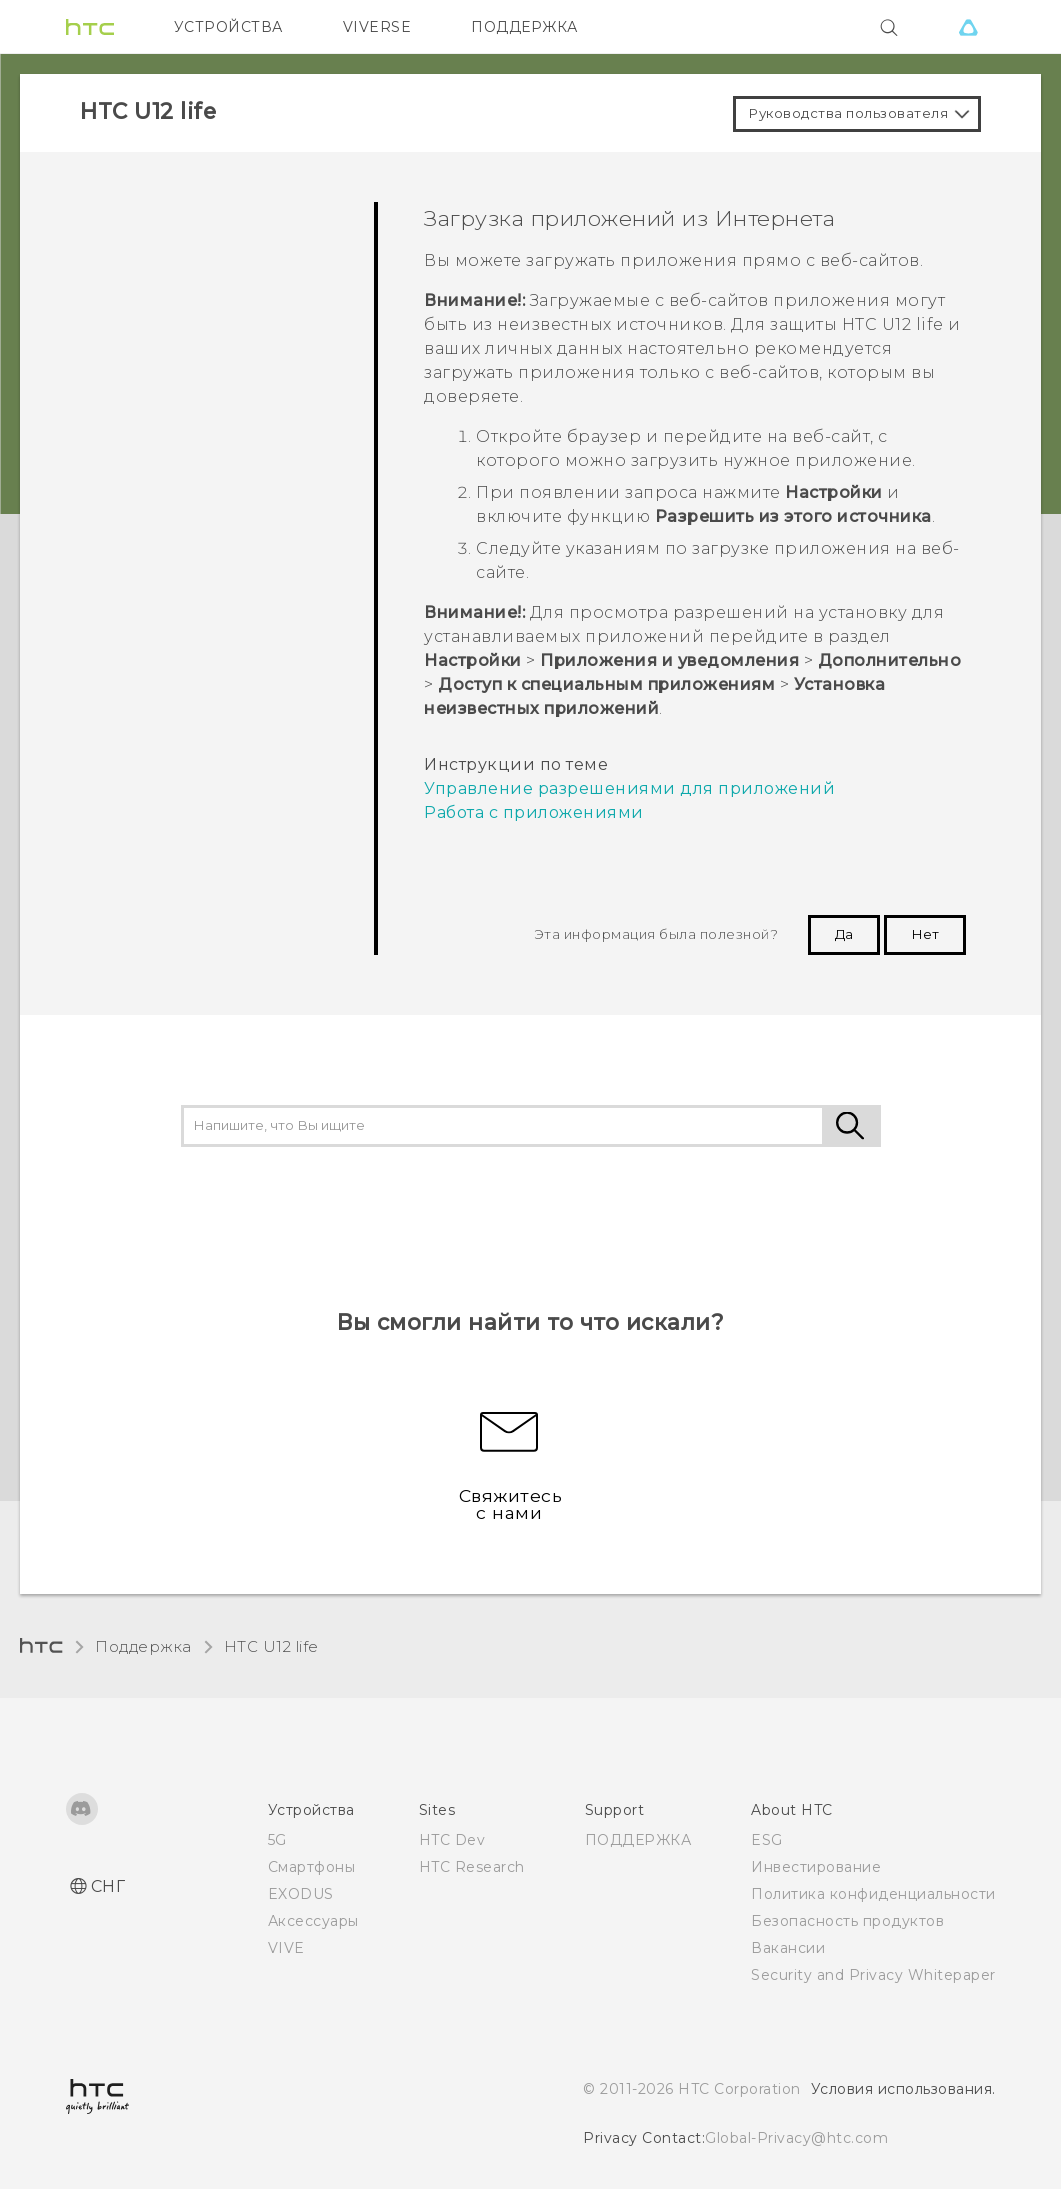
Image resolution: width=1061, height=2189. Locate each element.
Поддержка (143, 1646)
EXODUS (301, 1894)
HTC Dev (452, 1840)
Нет (925, 934)
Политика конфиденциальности (873, 1894)
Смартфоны (312, 1867)
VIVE (286, 1948)
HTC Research (472, 1867)
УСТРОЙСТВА (228, 27)
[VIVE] (969, 27)
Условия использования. (903, 2089)
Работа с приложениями (534, 812)
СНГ (108, 1886)
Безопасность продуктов (847, 1921)
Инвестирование (816, 1867)
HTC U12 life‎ (271, 1646)
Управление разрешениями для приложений (629, 788)
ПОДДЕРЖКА (524, 27)
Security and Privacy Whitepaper (873, 1975)
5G (277, 1840)
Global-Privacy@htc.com (796, 2138)
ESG (767, 1840)
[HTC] (90, 27)
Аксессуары (313, 1921)
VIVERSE (377, 27)
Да (844, 934)
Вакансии (788, 1948)
